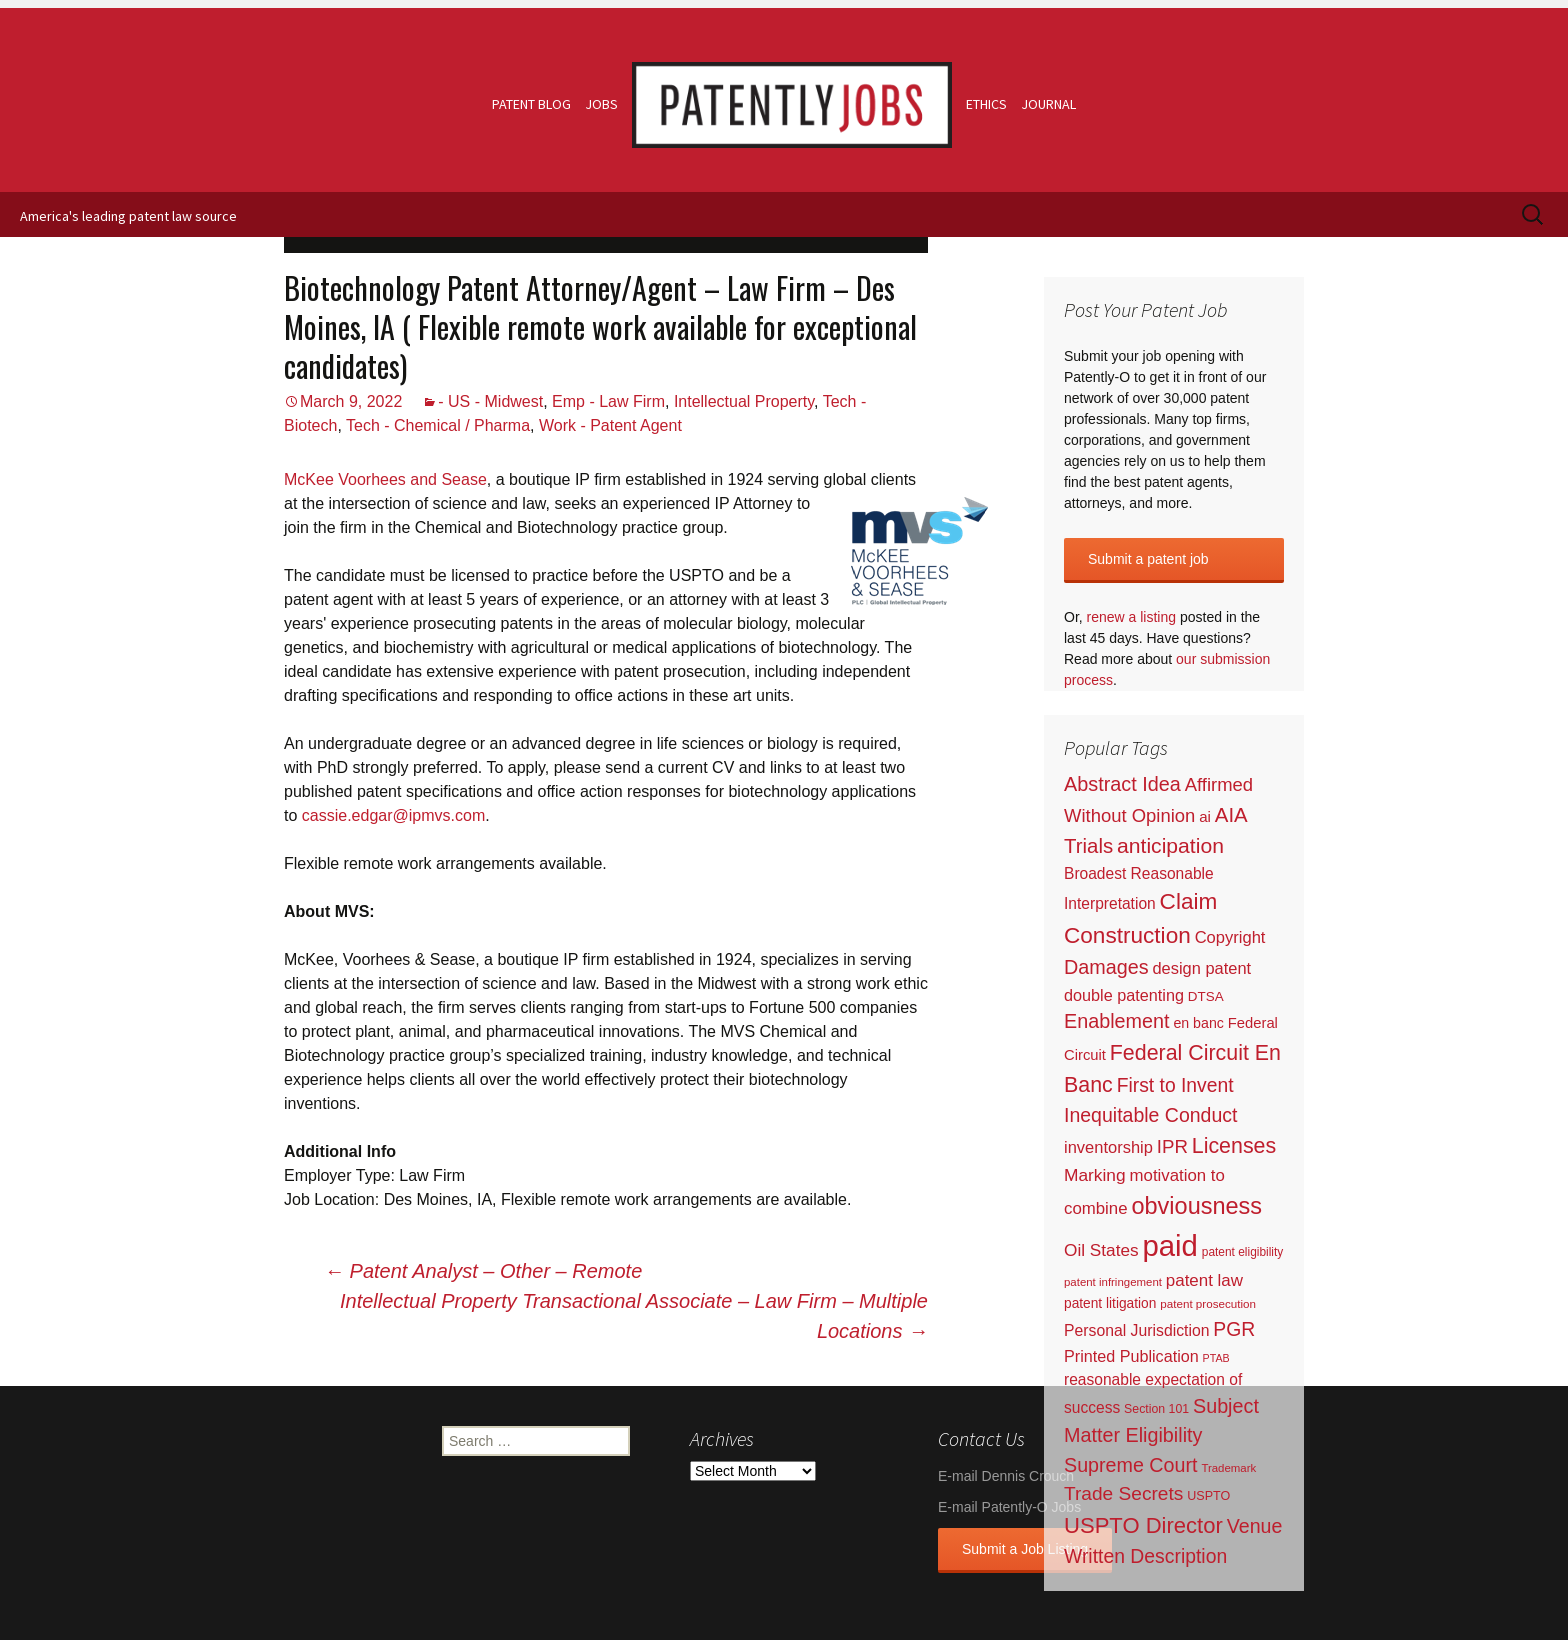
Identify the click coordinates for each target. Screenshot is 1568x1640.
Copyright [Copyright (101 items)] (1230, 937)
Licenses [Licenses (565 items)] (1234, 1146)
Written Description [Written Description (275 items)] (1145, 1556)
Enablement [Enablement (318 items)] (1117, 1021)
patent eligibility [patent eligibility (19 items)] (1242, 1252)
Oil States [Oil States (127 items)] (1101, 1250)
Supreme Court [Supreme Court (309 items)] (1131, 1465)
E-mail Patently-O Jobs (1009, 1507)
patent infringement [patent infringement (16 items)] (1113, 1282)
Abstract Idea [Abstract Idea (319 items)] (1122, 784)
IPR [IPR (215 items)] (1172, 1146)
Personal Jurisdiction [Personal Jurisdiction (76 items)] (1136, 1330)
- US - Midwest (490, 401)
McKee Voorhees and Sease (385, 479)
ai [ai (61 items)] (1205, 816)
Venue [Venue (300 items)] (1255, 1526)
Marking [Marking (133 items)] (1095, 1175)
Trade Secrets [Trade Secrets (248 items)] (1123, 1493)
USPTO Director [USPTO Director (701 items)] (1143, 1525)
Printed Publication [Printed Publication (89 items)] (1131, 1356)
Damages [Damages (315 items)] (1106, 967)
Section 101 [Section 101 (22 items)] (1156, 1409)
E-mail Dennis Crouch (1006, 1476)
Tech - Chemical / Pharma (438, 425)
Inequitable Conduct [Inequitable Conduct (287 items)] (1150, 1115)
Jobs (601, 104)
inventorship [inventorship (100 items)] (1108, 1147)
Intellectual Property (744, 401)
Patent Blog (531, 104)
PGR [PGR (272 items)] (1234, 1329)
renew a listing (1132, 617)
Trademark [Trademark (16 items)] (1228, 1468)
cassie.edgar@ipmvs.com (393, 815)
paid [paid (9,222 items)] (1169, 1245)
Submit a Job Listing (1025, 1549)
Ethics (986, 104)
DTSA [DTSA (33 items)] (1206, 996)
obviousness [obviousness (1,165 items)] (1196, 1206)
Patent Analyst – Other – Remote (483, 1271)
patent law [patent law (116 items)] (1204, 1280)
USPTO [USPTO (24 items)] (1208, 1496)
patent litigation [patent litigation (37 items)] (1110, 1303)
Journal (1048, 104)
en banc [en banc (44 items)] (1198, 1023)
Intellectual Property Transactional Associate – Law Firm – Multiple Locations (634, 1316)
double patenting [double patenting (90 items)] (1124, 995)
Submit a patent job (1148, 559)
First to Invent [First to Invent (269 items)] (1175, 1085)
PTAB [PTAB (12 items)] (1216, 1358)
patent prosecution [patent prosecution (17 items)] (1208, 1303)
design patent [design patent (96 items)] (1201, 968)
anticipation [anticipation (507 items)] (1170, 845)
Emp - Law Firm (608, 401)
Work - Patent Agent (610, 425)
